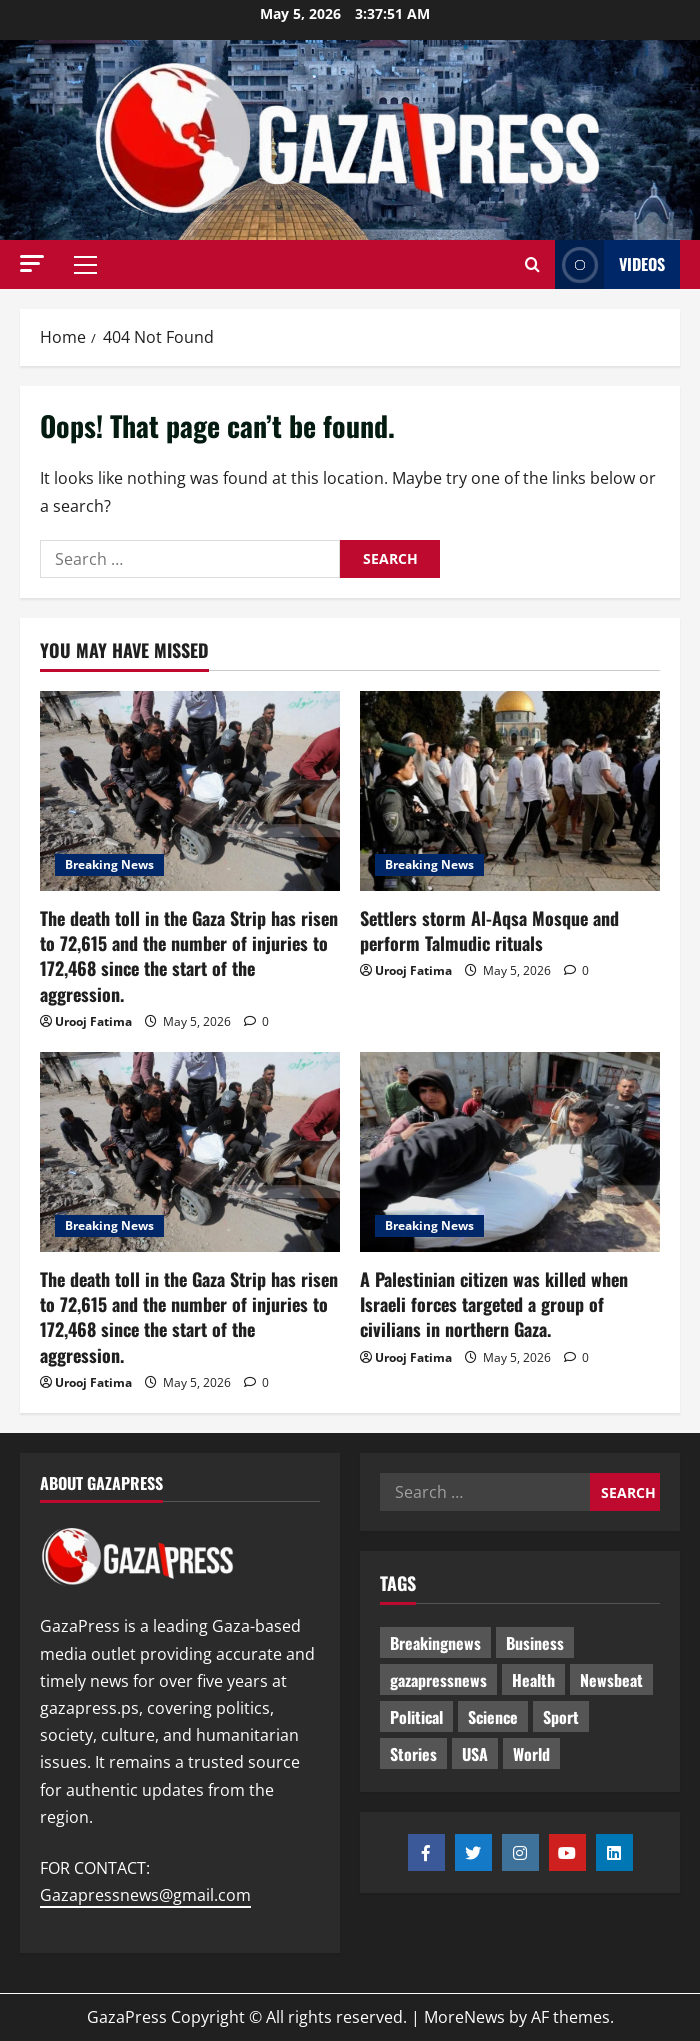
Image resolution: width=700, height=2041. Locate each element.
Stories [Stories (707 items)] (413, 1754)
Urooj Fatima (93, 1021)
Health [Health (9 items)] (533, 1680)
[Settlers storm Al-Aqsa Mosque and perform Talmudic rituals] (510, 791)
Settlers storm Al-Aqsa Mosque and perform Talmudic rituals (489, 930)
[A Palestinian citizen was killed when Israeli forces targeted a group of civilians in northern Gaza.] (510, 1152)
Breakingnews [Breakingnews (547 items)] (435, 1643)
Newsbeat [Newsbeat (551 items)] (611, 1680)
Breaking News (109, 864)
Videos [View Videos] (610, 264)
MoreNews (464, 2017)
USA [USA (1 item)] (475, 1754)
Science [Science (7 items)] (493, 1717)
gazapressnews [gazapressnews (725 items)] (438, 1680)
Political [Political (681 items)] (416, 1717)
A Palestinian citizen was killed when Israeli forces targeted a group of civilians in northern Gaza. (494, 1304)
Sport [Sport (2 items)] (561, 1717)
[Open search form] (532, 265)
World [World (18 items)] (531, 1754)
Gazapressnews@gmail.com (145, 1895)
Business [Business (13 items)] (535, 1643)
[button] (32, 263)
